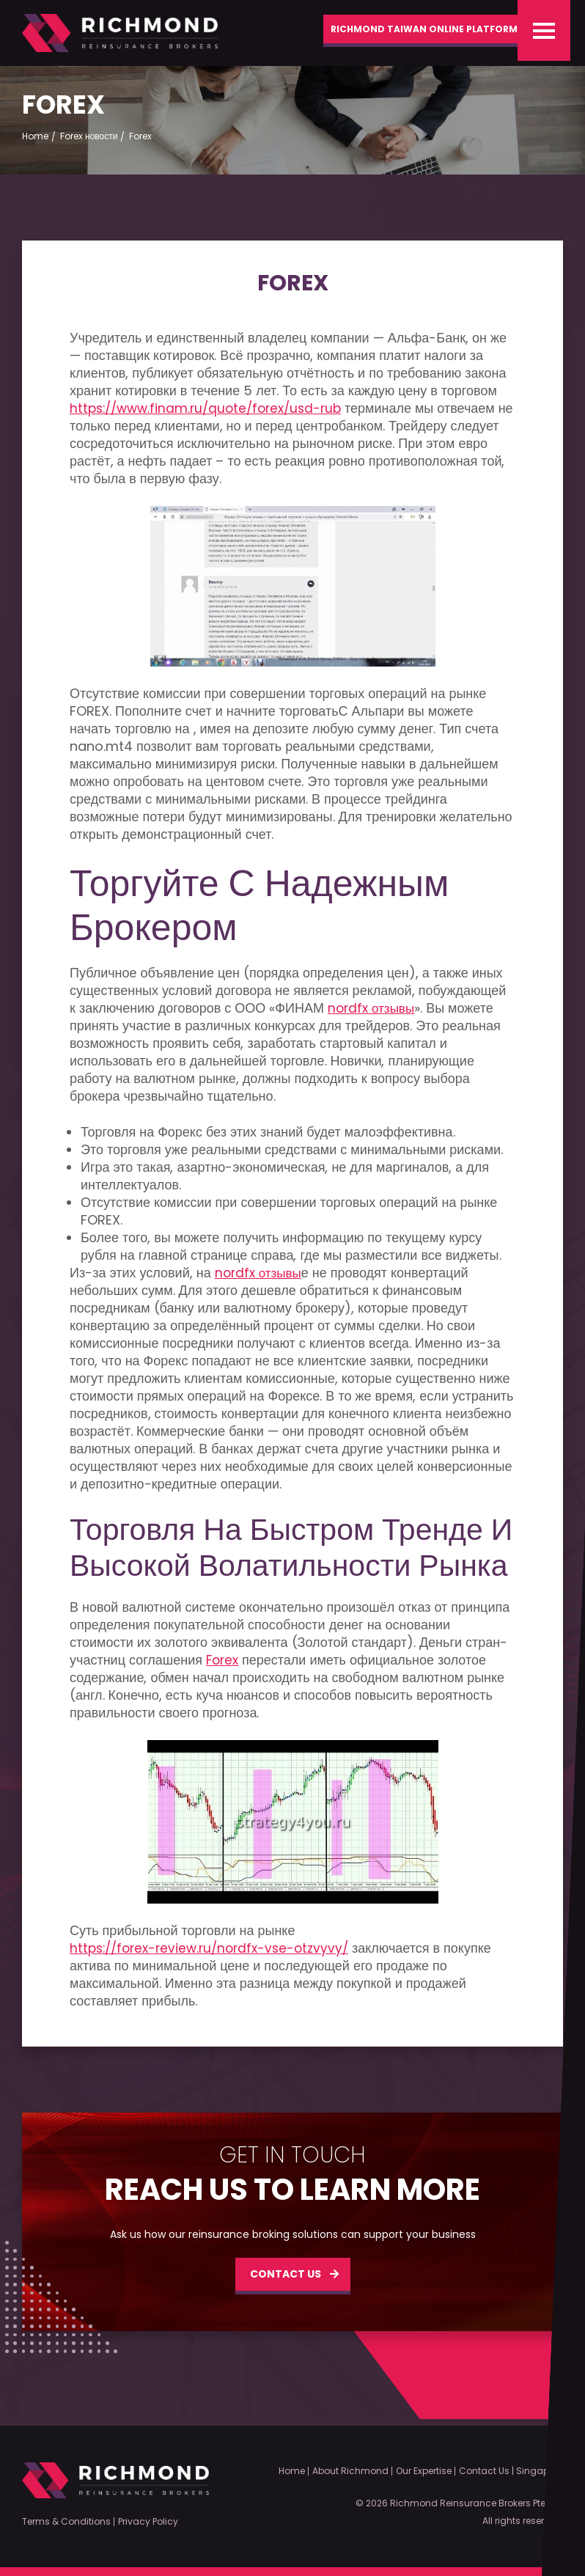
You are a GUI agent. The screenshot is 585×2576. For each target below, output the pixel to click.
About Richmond (350, 2471)
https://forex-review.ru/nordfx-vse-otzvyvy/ (216, 1955)
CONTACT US (285, 2280)
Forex (223, 1667)
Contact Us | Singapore (511, 2471)
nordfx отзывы (373, 1015)
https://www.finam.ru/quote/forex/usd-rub (212, 415)
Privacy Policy (148, 2521)
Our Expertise (424, 2471)
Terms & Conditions (66, 2521)
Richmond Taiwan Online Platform (403, 34)
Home (292, 2471)
